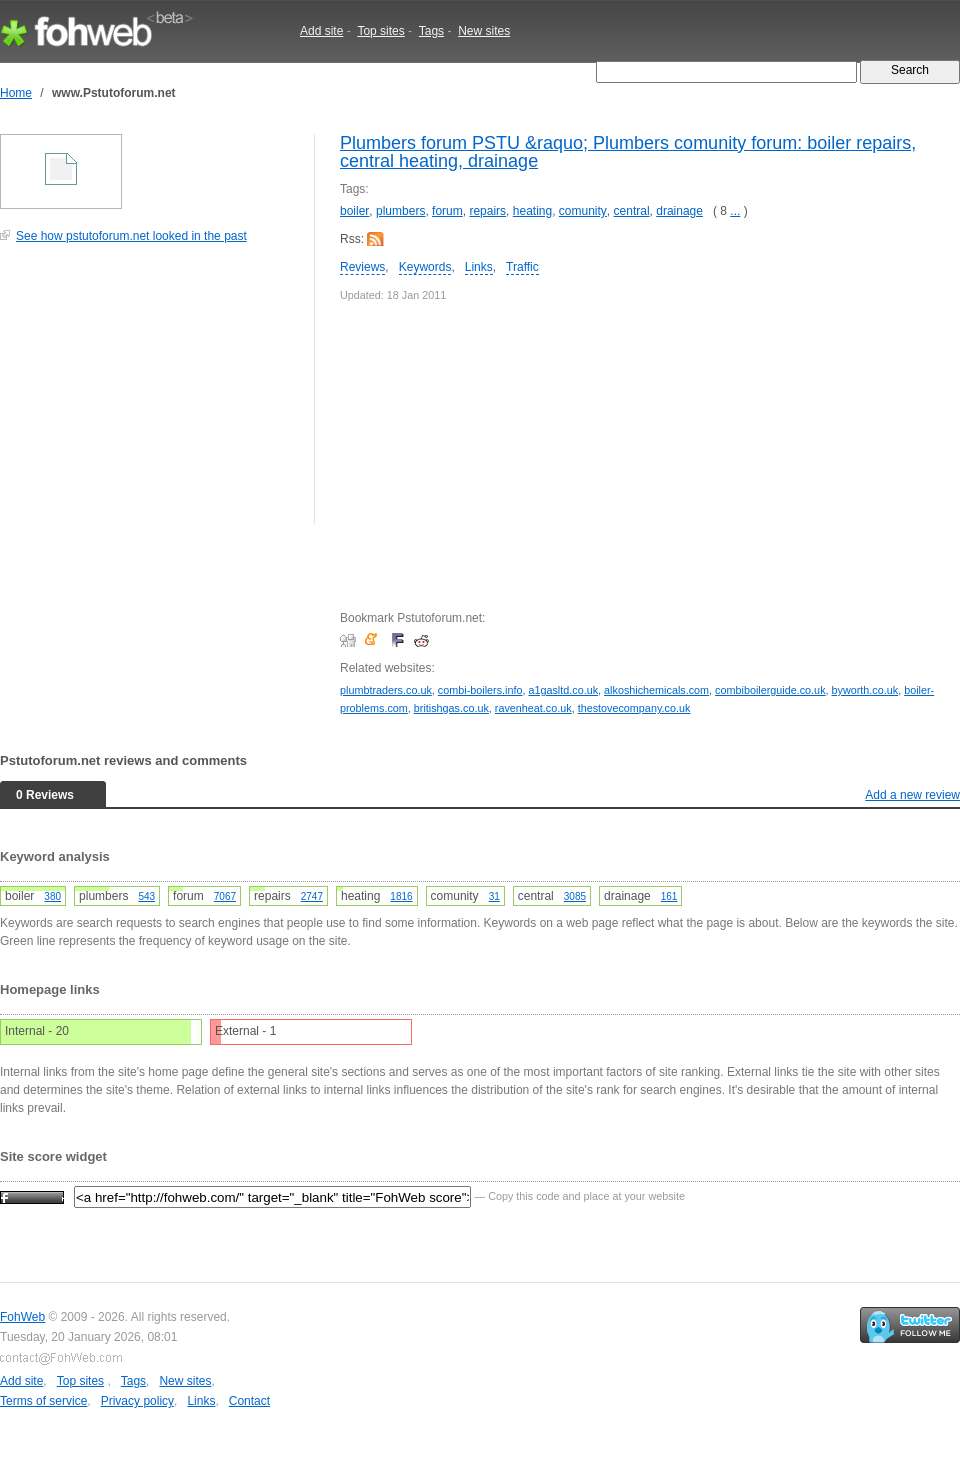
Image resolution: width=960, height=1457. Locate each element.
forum (447, 211)
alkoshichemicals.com (656, 690)
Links (479, 267)
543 (146, 896)
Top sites (380, 31)
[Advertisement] (150, 394)
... (735, 211)
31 (494, 896)
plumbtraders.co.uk (386, 690)
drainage (679, 211)
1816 (401, 896)
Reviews (362, 267)
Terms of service (43, 1401)
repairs (487, 211)
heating (532, 211)
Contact (249, 1401)
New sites (484, 31)
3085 (575, 896)
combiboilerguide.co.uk (770, 690)
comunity (583, 211)
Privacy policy (137, 1401)
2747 (312, 896)
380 (52, 896)
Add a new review (912, 795)
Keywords (425, 267)
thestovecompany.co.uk (634, 708)
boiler (354, 211)
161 (669, 896)
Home (16, 93)
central (632, 211)
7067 (225, 896)
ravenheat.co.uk (533, 708)
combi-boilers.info (480, 690)
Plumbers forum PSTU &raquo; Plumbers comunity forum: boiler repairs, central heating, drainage (628, 152)
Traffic (522, 267)
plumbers (400, 211)
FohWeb (22, 1317)
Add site (321, 31)
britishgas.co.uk (451, 708)
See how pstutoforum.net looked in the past (131, 236)
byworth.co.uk (865, 690)
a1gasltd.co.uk (563, 690)
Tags (431, 31)
